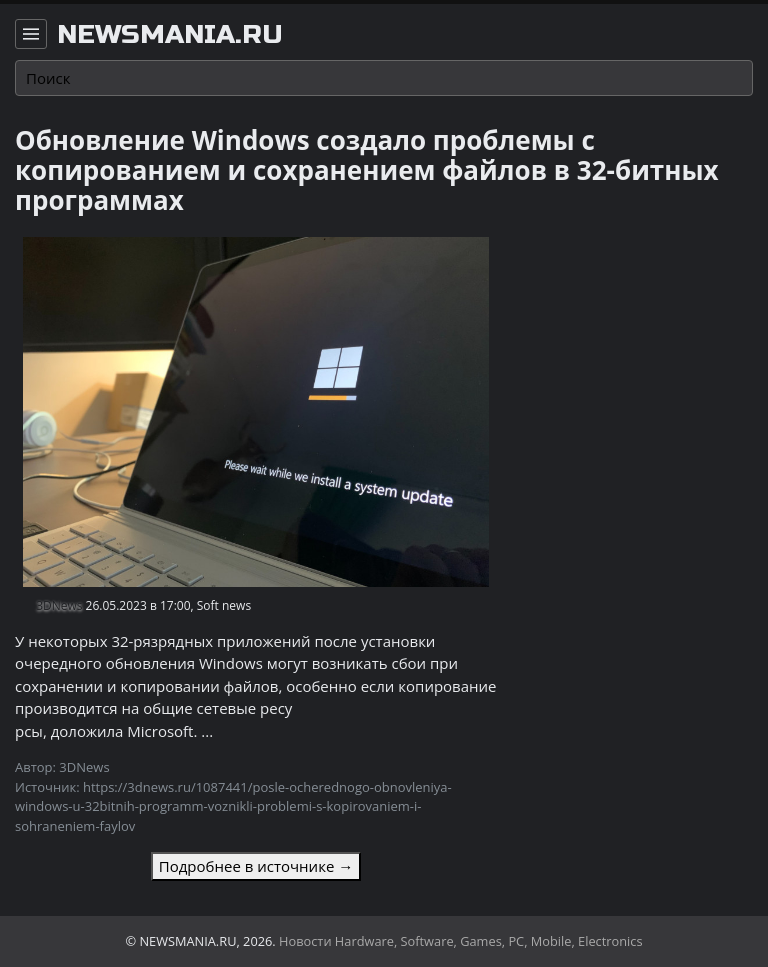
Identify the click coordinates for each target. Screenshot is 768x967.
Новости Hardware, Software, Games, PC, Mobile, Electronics (461, 941)
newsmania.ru (170, 35)
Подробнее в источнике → (256, 866)
